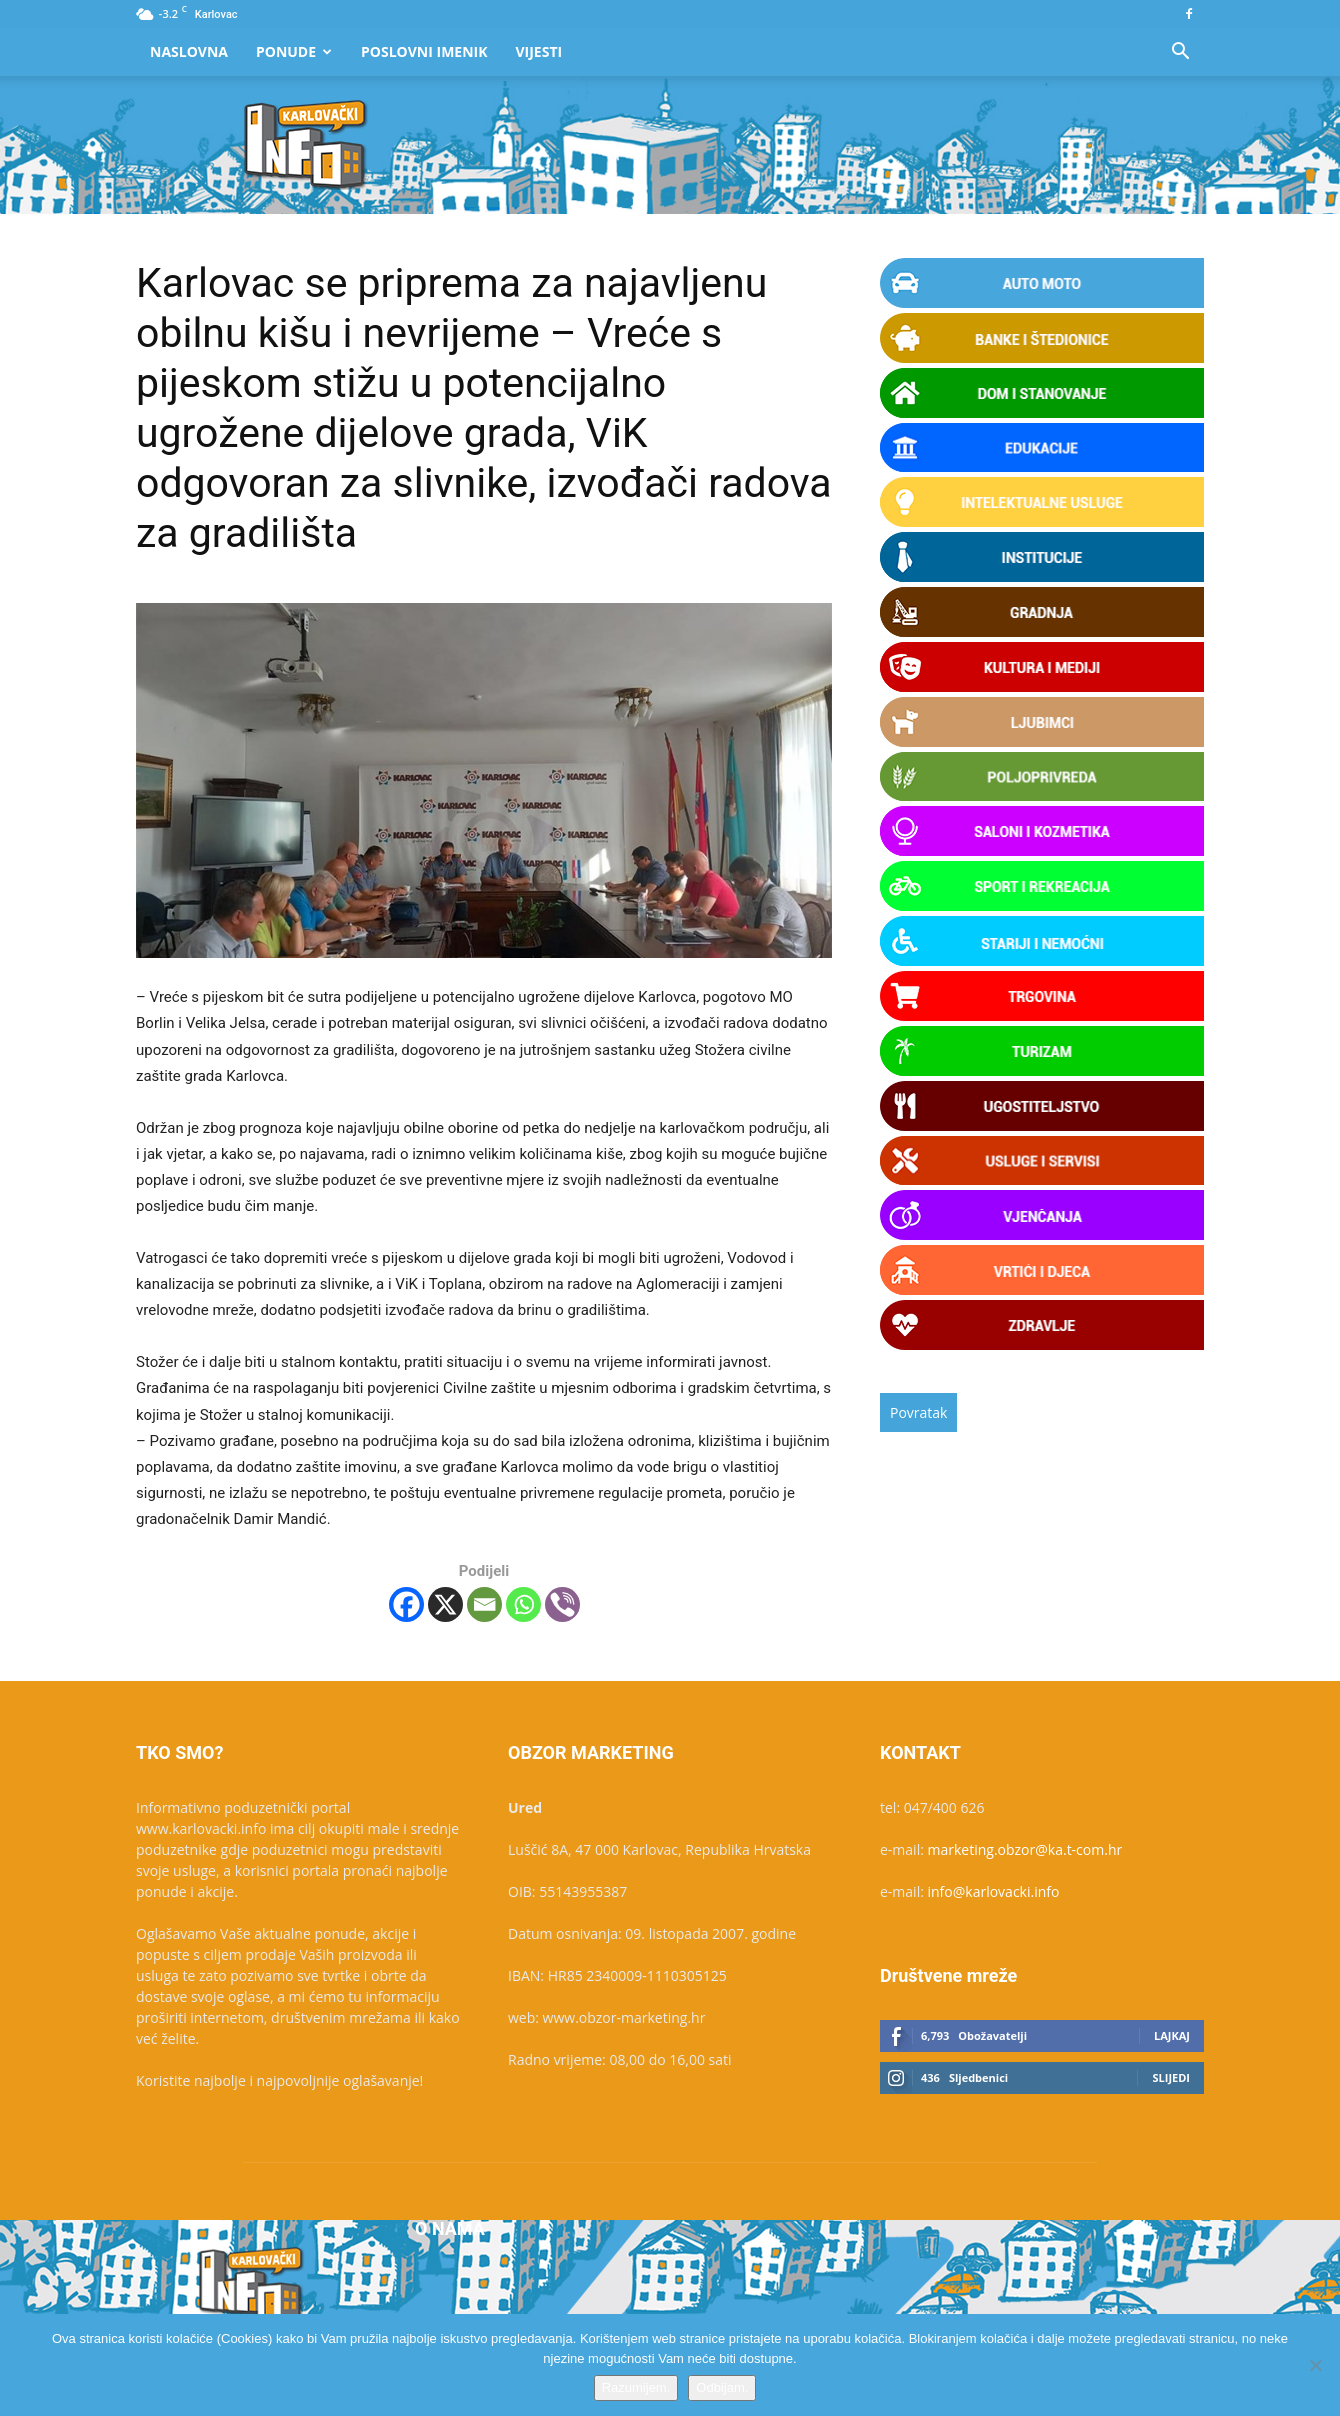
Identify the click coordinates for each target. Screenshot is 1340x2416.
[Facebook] (406, 1604)
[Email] (484, 1604)
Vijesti (539, 51)
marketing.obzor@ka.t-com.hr (1025, 1849)
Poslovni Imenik (424, 51)
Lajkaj (1172, 2035)
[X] (445, 1604)
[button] (1180, 53)
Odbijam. (722, 2387)
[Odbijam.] (1315, 2365)
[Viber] (562, 1604)
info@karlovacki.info (994, 1891)
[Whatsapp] (523, 1604)
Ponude (294, 51)
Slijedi (1171, 2077)
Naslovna (189, 51)
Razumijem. (636, 2387)
